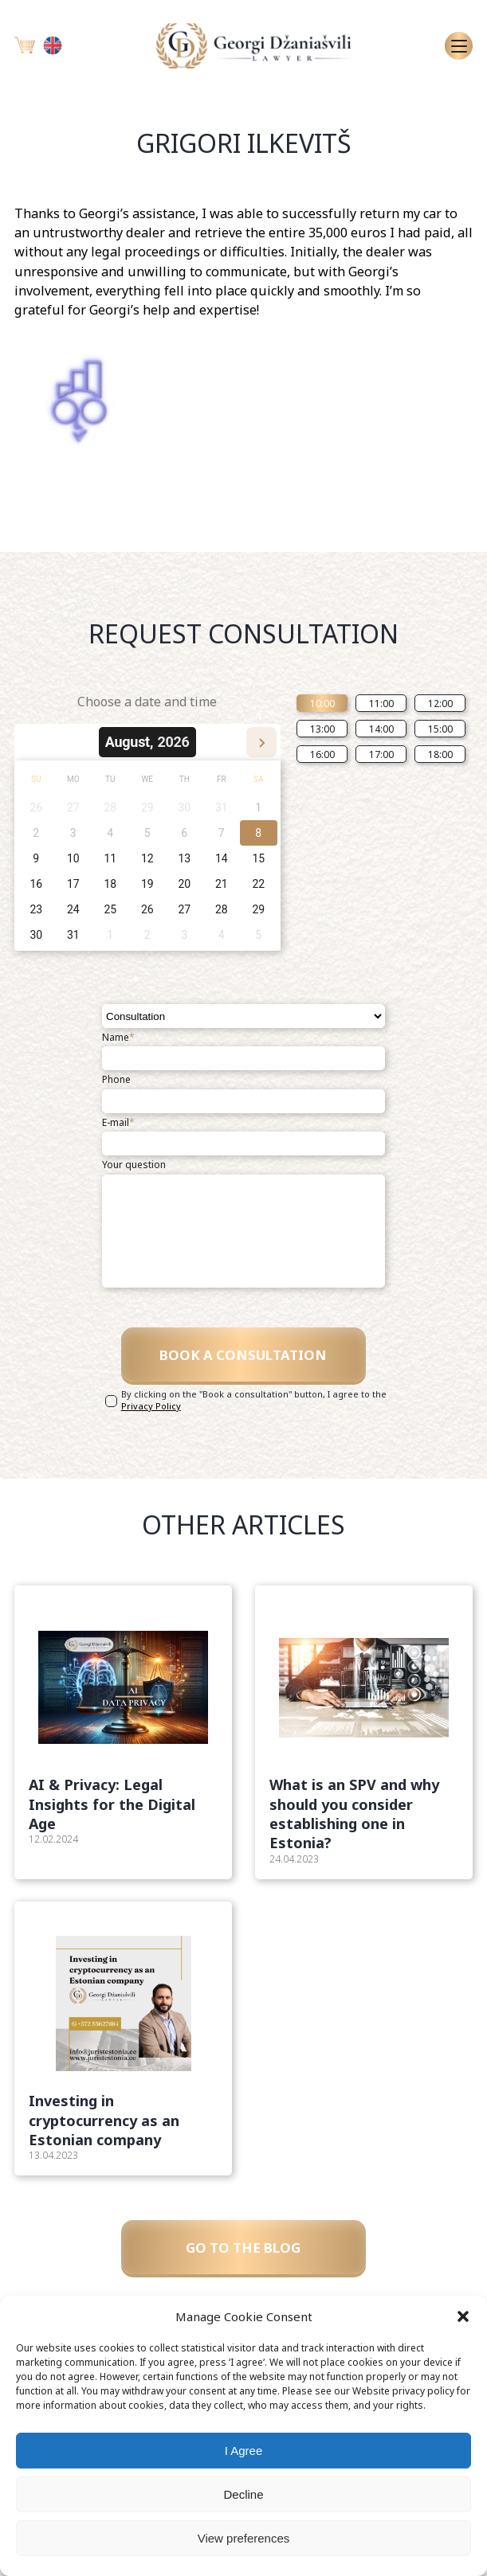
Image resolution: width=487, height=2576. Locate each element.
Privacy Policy (151, 1415)
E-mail (118, 1122)
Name (118, 1037)
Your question (134, 1165)
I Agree (244, 2450)
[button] (463, 2316)
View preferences (244, 2538)
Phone (116, 1079)
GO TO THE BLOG (244, 2261)
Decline (243, 2494)
